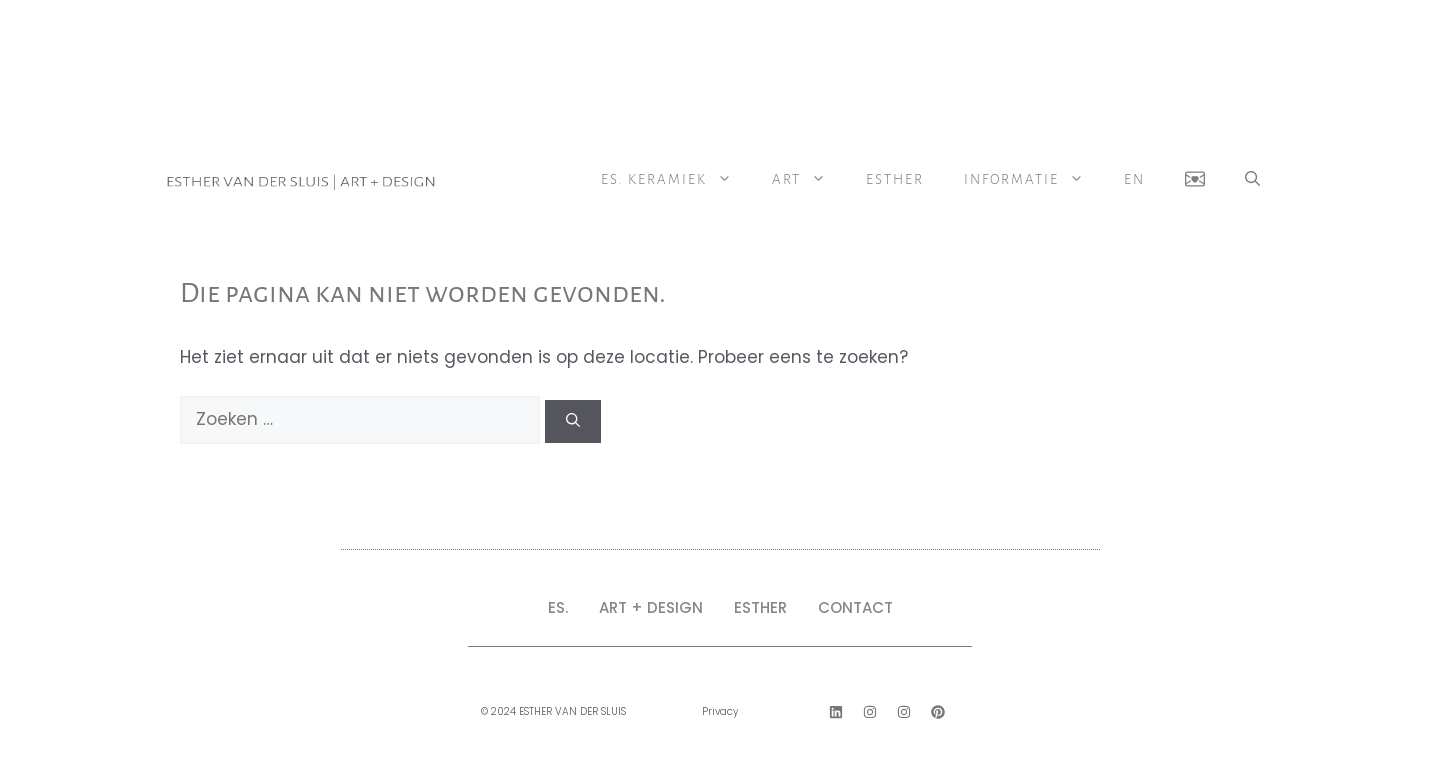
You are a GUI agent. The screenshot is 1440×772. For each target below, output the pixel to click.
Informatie (1034, 180)
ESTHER (760, 607)
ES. (558, 607)
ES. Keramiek (676, 180)
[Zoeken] (573, 421)
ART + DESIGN (651, 607)
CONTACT (855, 607)
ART (809, 180)
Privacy (720, 711)
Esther (895, 179)
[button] (1252, 180)
